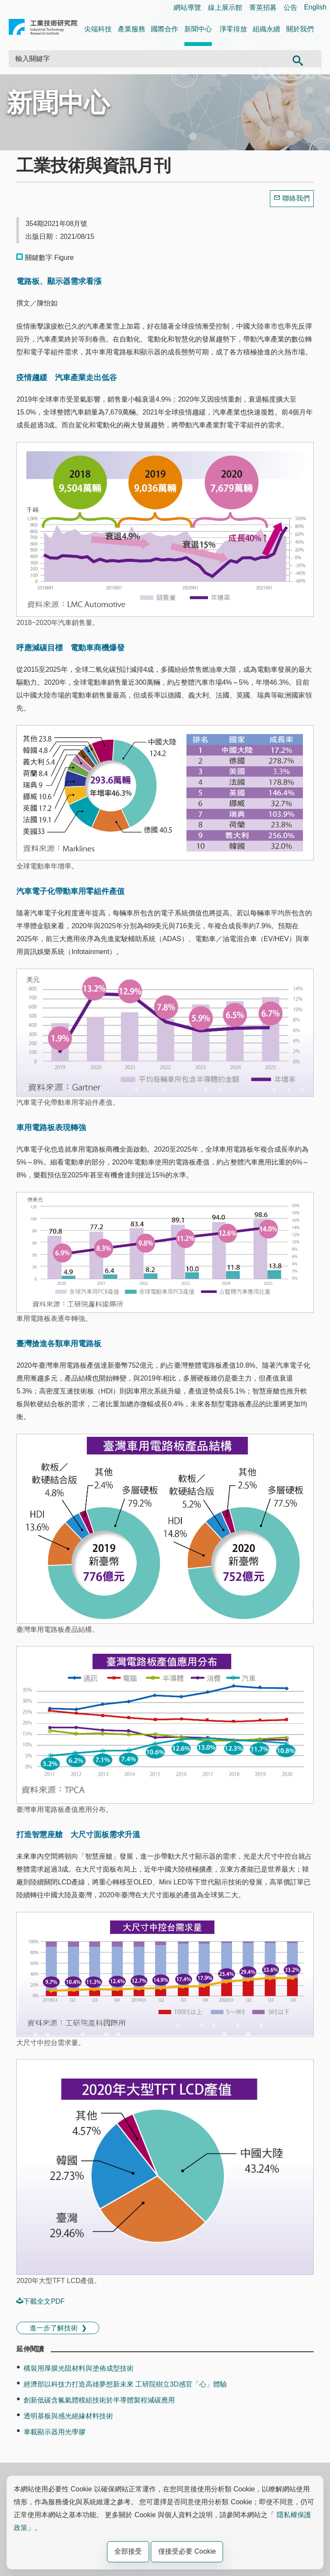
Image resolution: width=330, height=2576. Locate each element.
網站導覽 (187, 7)
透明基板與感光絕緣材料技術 (68, 2416)
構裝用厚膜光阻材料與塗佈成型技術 (79, 2368)
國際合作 (164, 29)
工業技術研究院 (43, 28)
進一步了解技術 (54, 2328)
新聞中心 (198, 29)
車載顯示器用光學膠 (55, 2432)
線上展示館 (225, 7)
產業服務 (131, 29)
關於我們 (300, 29)
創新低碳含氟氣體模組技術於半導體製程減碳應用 (99, 2400)
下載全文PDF (40, 2301)
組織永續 (266, 29)
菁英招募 (263, 7)
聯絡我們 (296, 198)
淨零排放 (233, 29)
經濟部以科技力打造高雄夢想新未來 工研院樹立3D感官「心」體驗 (125, 2384)
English (315, 7)
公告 (290, 7)
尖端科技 (98, 29)
